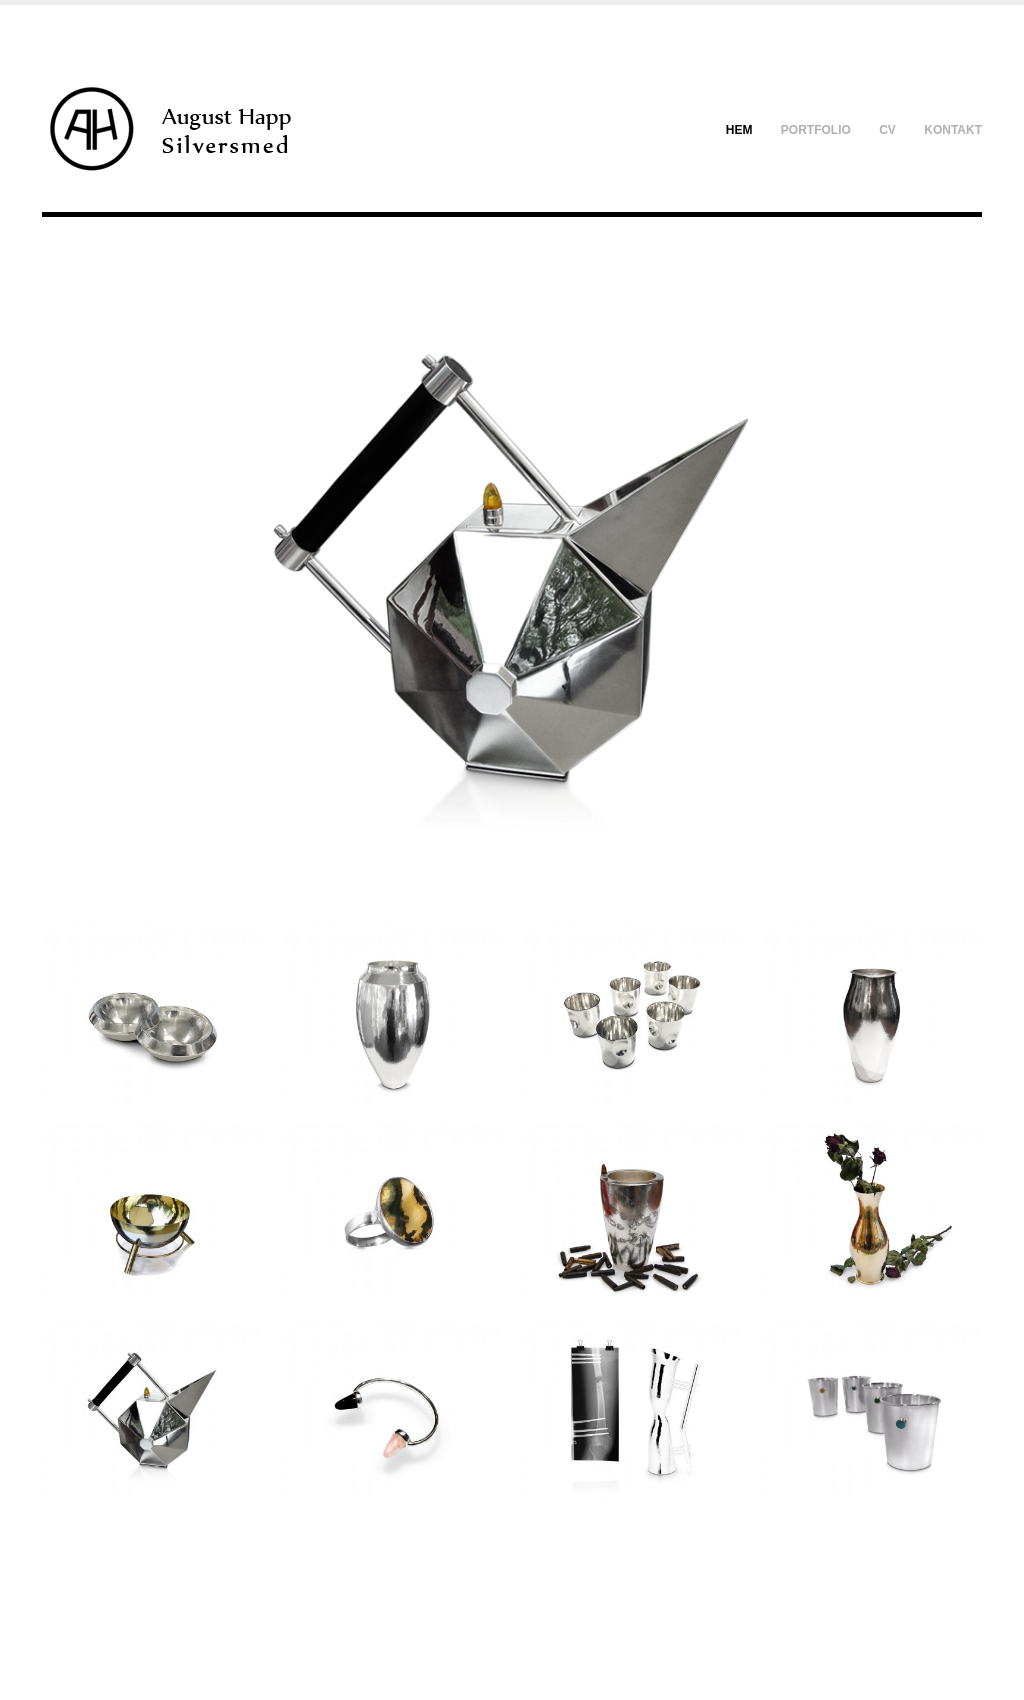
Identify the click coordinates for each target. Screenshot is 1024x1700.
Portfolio (816, 130)
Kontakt (953, 130)
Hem (739, 130)
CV (887, 130)
